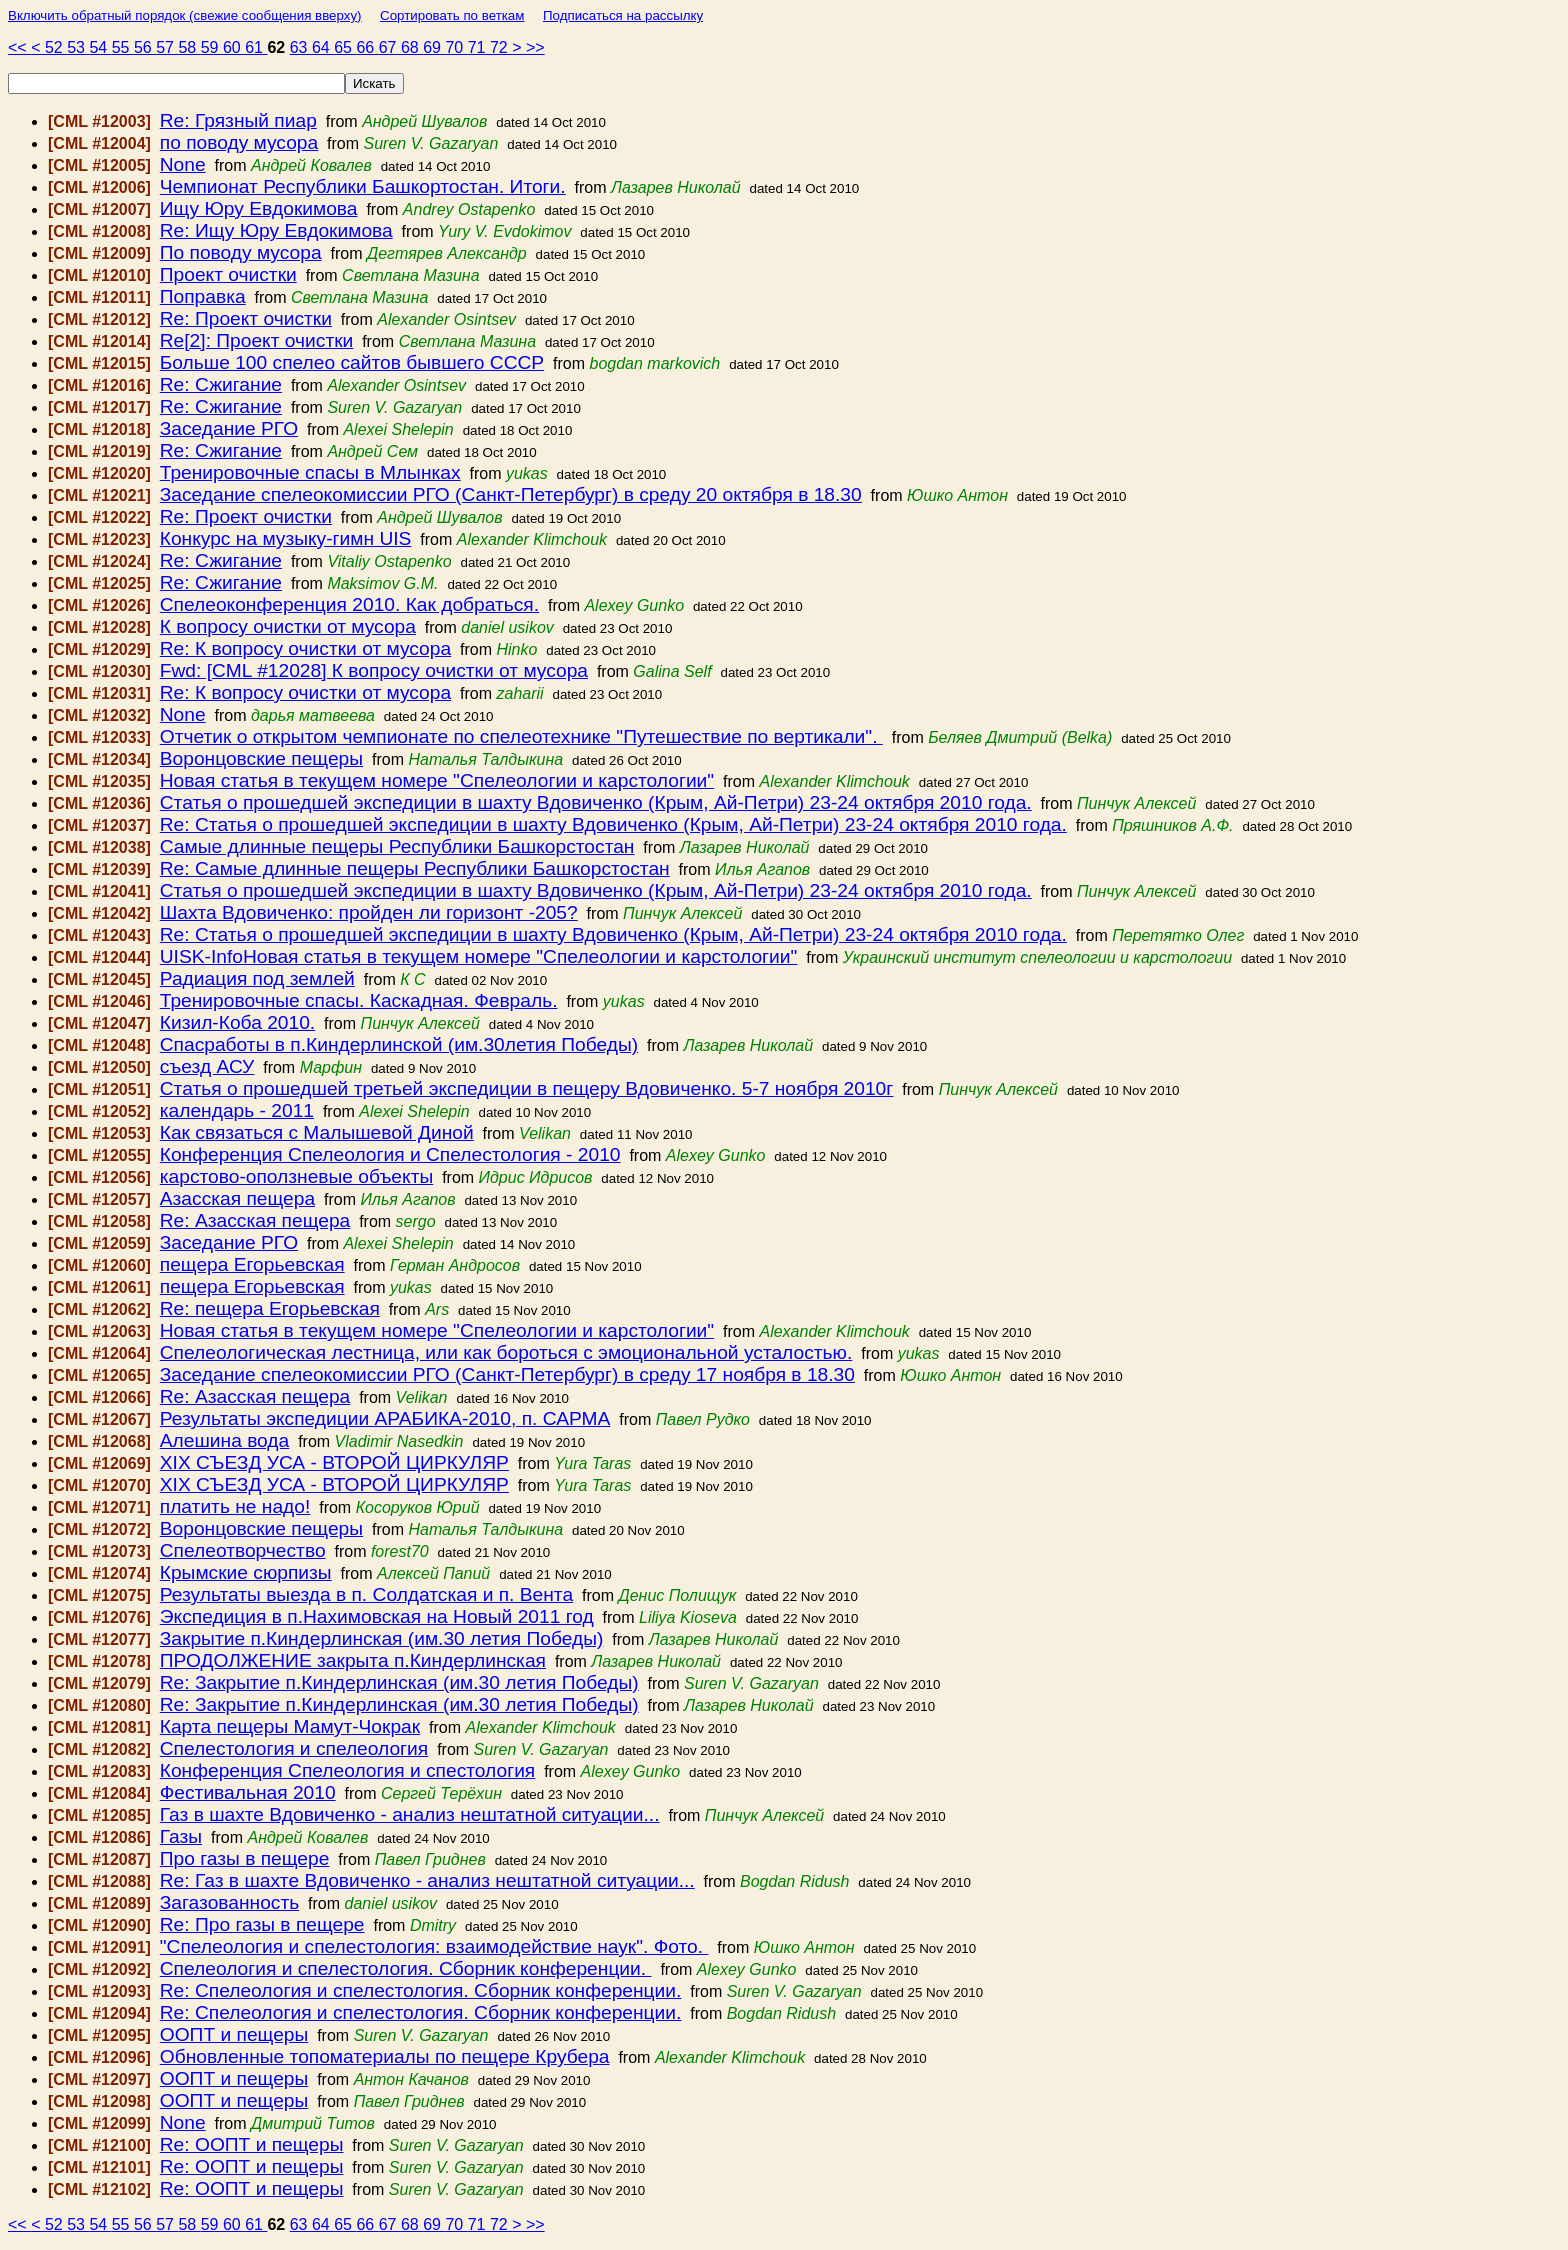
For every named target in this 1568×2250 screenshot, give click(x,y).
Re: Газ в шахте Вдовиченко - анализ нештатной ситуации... (427, 1880)
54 (100, 47)
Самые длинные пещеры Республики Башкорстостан (397, 846)
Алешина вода (224, 1440)
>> (535, 47)
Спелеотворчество (243, 1550)
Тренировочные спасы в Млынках (310, 472)
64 (323, 47)
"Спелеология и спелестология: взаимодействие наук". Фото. (434, 1946)
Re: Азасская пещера (255, 1220)
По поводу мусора (241, 252)
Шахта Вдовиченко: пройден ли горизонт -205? (369, 912)
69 (434, 47)
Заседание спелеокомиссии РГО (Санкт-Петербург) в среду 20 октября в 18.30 (511, 494)
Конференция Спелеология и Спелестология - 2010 (390, 1154)
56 (145, 47)
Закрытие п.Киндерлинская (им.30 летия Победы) (382, 1638)
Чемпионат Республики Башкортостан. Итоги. (363, 186)
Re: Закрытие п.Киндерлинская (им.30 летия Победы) (399, 1682)
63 (301, 47)
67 (390, 47)
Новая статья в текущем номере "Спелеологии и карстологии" (437, 780)
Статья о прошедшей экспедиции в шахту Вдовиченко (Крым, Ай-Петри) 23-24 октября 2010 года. (596, 802)
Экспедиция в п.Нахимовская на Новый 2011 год (377, 1616)
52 (56, 47)
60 (234, 47)
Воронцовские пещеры (261, 758)
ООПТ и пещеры (234, 2034)
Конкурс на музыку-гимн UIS (286, 538)
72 (501, 47)
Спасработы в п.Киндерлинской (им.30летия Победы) (399, 1044)
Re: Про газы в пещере (262, 1924)
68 (412, 47)
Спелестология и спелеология (294, 1748)
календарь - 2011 (237, 1110)
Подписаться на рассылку (623, 15)
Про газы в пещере (245, 1858)
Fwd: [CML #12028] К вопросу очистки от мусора (374, 670)
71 (479, 47)
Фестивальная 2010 (248, 1792)
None (183, 164)
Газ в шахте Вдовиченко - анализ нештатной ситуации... (410, 1814)
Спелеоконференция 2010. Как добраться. (349, 604)
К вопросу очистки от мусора (288, 626)
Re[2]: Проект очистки (257, 340)
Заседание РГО (229, 428)
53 (78, 47)
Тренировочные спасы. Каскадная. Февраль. (359, 1000)
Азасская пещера (237, 1198)
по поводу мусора (239, 142)
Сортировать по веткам (452, 15)
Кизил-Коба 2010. (237, 1022)
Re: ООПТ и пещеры (252, 2144)
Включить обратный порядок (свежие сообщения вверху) (185, 15)
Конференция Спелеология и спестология (348, 1770)
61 (256, 47)
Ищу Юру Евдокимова (259, 208)
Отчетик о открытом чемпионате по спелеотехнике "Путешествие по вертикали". (521, 736)
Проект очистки (228, 274)
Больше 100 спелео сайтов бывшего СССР (352, 362)
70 (456, 47)
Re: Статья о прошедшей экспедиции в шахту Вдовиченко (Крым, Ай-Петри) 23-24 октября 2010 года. (613, 824)
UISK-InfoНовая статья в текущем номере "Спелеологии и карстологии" (479, 956)
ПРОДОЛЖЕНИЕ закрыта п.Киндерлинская (353, 1660)
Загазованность (229, 1902)
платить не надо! (235, 1506)
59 (212, 47)
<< (19, 47)
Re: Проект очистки (246, 318)
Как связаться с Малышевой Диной (317, 1132)
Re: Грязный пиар (238, 120)
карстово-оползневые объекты (296, 1176)
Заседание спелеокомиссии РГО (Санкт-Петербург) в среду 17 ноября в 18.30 (507, 1374)
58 (189, 47)
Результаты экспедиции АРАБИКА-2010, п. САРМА (385, 1418)
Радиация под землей (257, 978)
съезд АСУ (207, 1066)
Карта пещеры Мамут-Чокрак (290, 1726)
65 (345, 47)
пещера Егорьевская (252, 1264)
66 (367, 47)
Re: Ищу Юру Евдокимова (276, 230)
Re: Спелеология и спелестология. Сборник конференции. (421, 1990)
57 (167, 47)
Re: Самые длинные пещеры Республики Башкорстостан (415, 868)
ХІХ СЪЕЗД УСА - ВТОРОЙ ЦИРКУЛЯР (334, 1462)
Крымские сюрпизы (246, 1572)
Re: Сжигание (221, 384)
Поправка (203, 296)
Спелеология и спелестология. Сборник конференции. (406, 1968)
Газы (181, 1836)
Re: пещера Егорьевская (270, 1308)
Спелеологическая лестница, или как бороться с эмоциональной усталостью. (506, 1352)
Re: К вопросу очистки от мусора (305, 648)
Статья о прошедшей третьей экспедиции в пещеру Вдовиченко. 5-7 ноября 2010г (527, 1088)
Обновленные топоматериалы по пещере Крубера (385, 2056)
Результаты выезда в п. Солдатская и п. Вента (366, 1594)
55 (123, 47)
